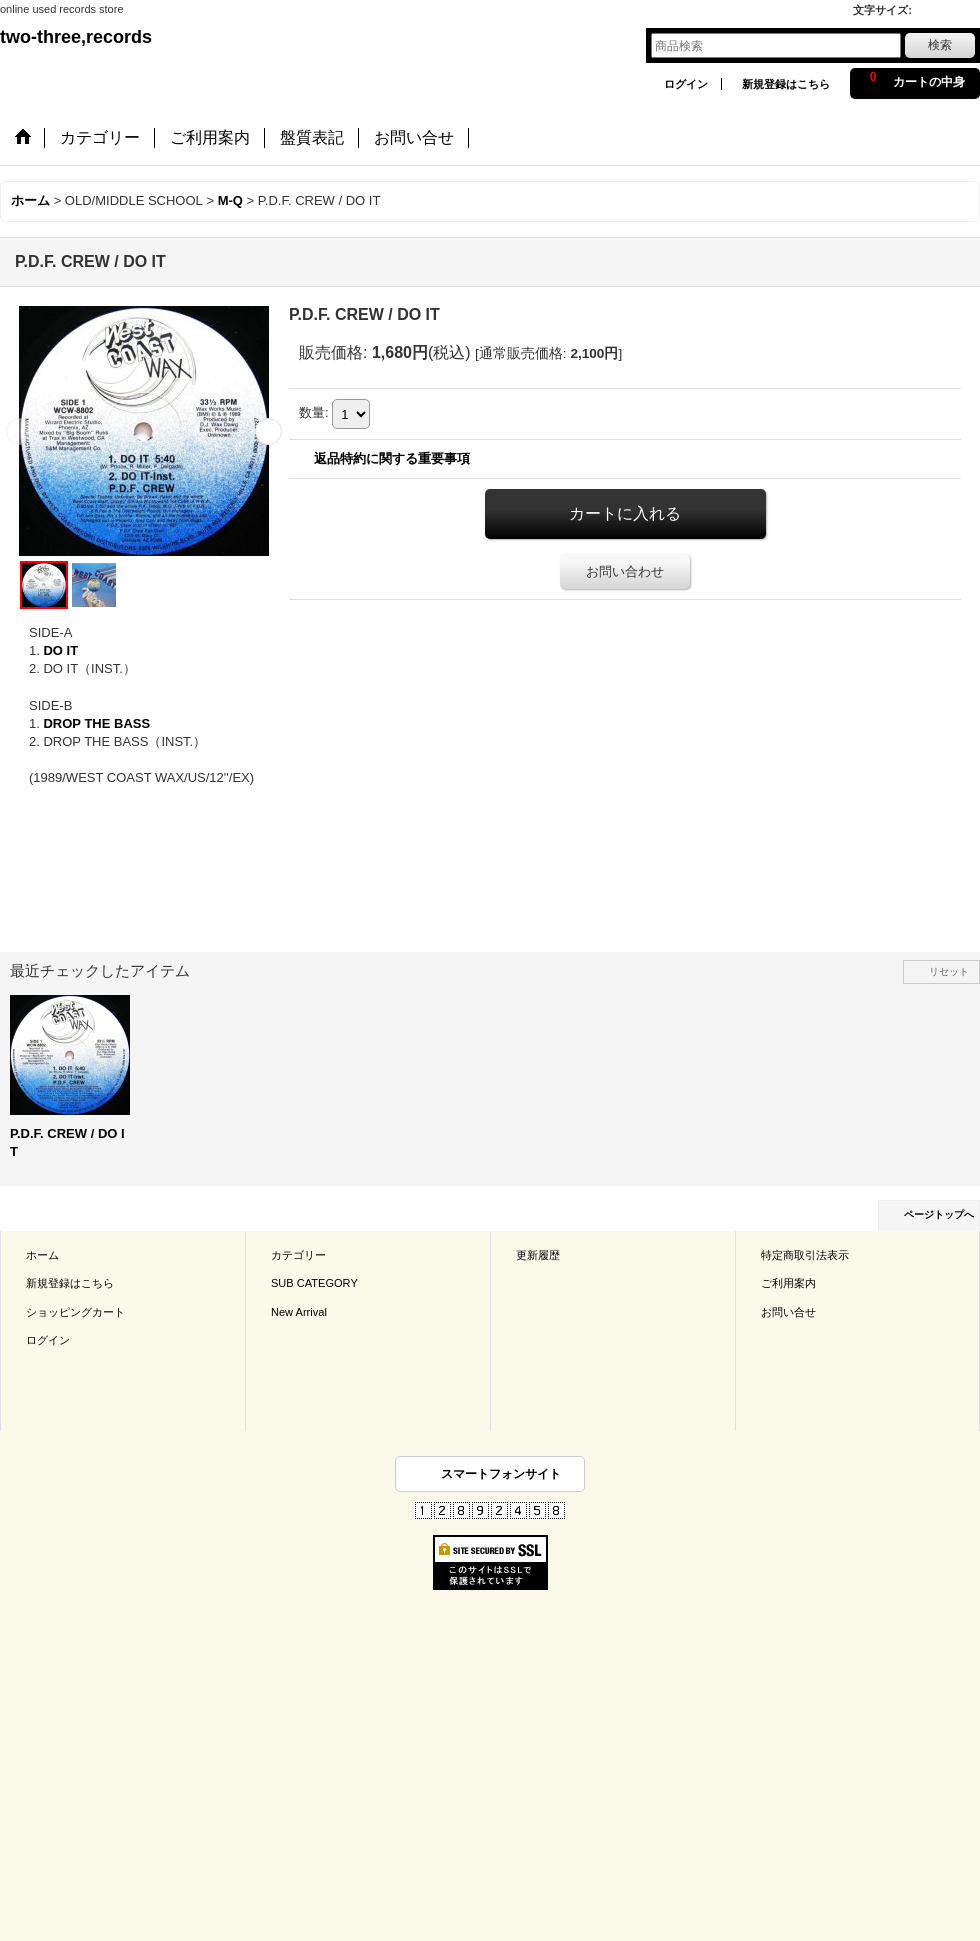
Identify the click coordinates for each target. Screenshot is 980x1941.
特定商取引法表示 (805, 1255)
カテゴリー (298, 1255)
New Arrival (299, 1312)
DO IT (60, 650)
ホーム (42, 1255)
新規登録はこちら (786, 84)
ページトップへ (939, 1214)
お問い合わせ (625, 571)
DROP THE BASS (96, 723)
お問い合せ (788, 1312)
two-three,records (76, 37)
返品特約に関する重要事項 (392, 458)
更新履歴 (538, 1255)
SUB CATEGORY (314, 1283)
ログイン (686, 84)
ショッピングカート (75, 1312)
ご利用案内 (788, 1283)
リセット (949, 971)
